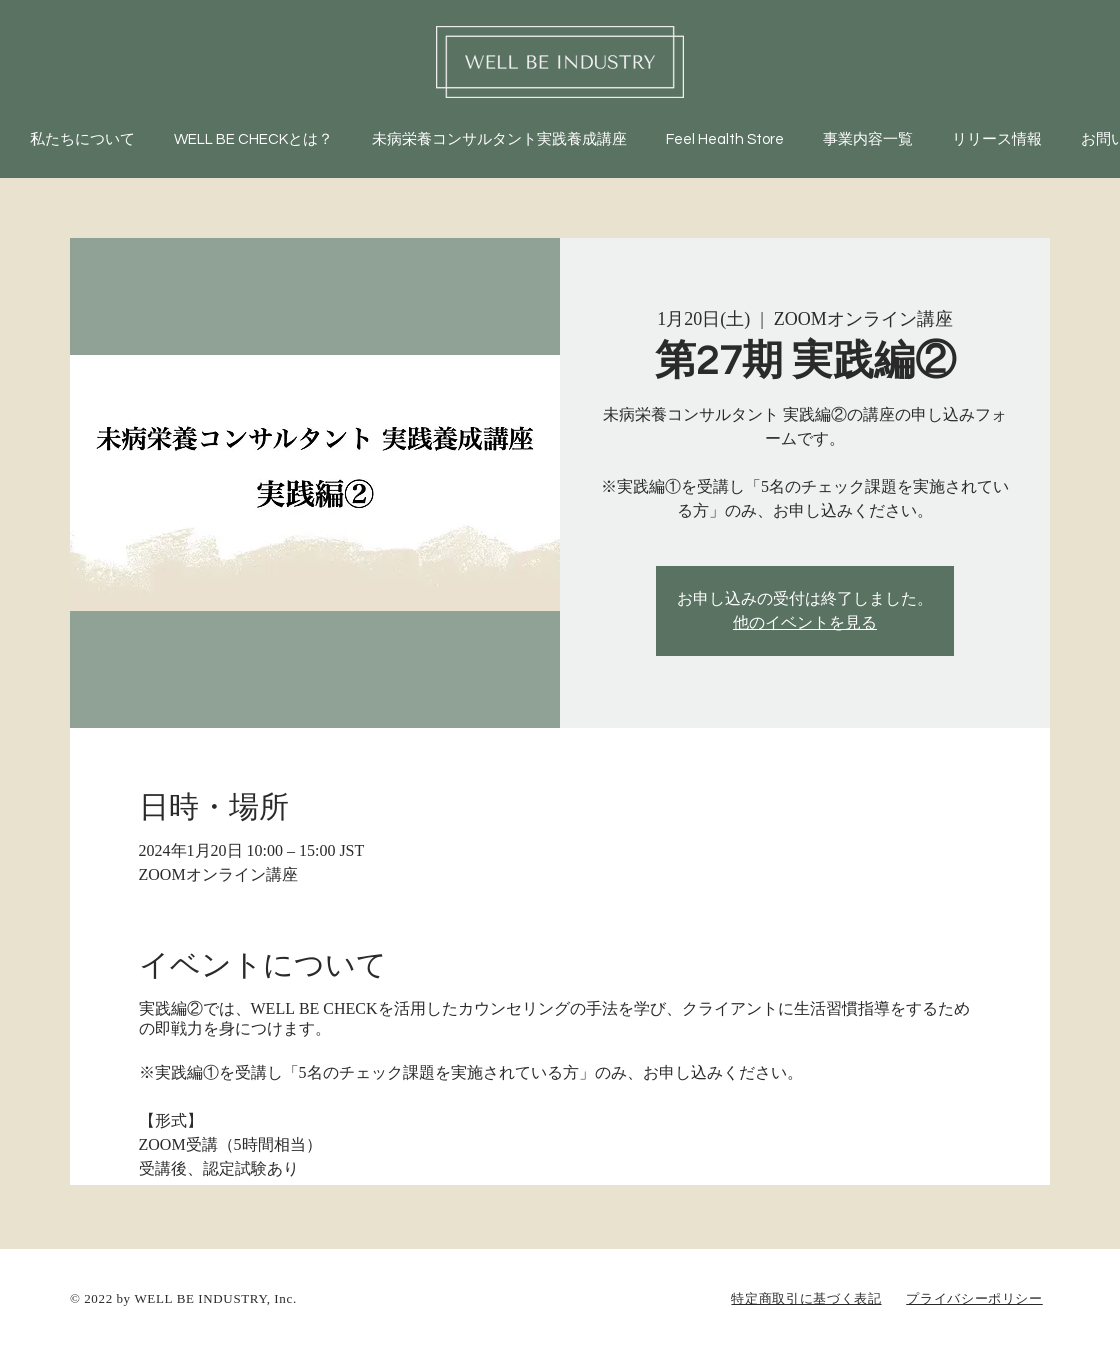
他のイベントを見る (805, 623)
